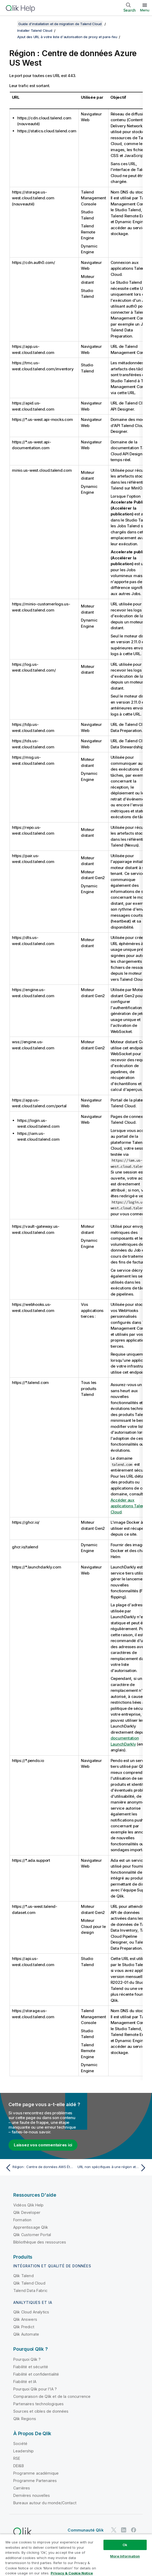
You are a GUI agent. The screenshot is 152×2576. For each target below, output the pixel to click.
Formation (22, 2220)
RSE (16, 2458)
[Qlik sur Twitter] (114, 2530)
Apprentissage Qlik (30, 2227)
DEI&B (18, 2465)
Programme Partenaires (35, 2480)
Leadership (23, 2451)
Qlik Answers (25, 2319)
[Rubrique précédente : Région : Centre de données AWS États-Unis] (39, 2167)
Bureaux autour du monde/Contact (44, 2503)
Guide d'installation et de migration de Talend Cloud (60, 24)
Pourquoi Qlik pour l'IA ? (35, 2389)
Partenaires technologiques (38, 2404)
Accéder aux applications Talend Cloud (129, 1506)
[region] (76, 2555)
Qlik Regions (24, 2418)
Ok (125, 2545)
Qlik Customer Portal (32, 2234)
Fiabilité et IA (24, 2381)
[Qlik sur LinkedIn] (124, 2530)
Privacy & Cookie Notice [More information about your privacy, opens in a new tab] (72, 2573)
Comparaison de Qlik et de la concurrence (51, 2396)
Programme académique (36, 2473)
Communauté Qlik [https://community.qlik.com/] (85, 2530)
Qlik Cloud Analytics (31, 2312)
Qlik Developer (26, 2212)
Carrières (21, 2488)
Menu (144, 10)
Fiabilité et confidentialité (36, 2374)
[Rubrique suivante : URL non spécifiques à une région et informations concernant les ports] (112, 2167)
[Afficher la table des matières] (11, 24)
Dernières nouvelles (31, 2495)
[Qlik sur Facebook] (134, 2530)
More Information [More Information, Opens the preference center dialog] (125, 2556)
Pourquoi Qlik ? (27, 2359)
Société (20, 2443)
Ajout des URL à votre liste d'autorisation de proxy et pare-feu (67, 37)
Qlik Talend (23, 2275)
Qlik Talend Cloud (29, 2283)
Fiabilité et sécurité (30, 2366)
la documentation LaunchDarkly (131, 1738)
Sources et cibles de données (40, 2411)
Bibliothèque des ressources (39, 2242)
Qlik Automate (26, 2334)
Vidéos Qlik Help (28, 2205)
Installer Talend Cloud (34, 30)
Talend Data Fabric (30, 2290)
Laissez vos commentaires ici (43, 2144)
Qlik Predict (23, 2327)
